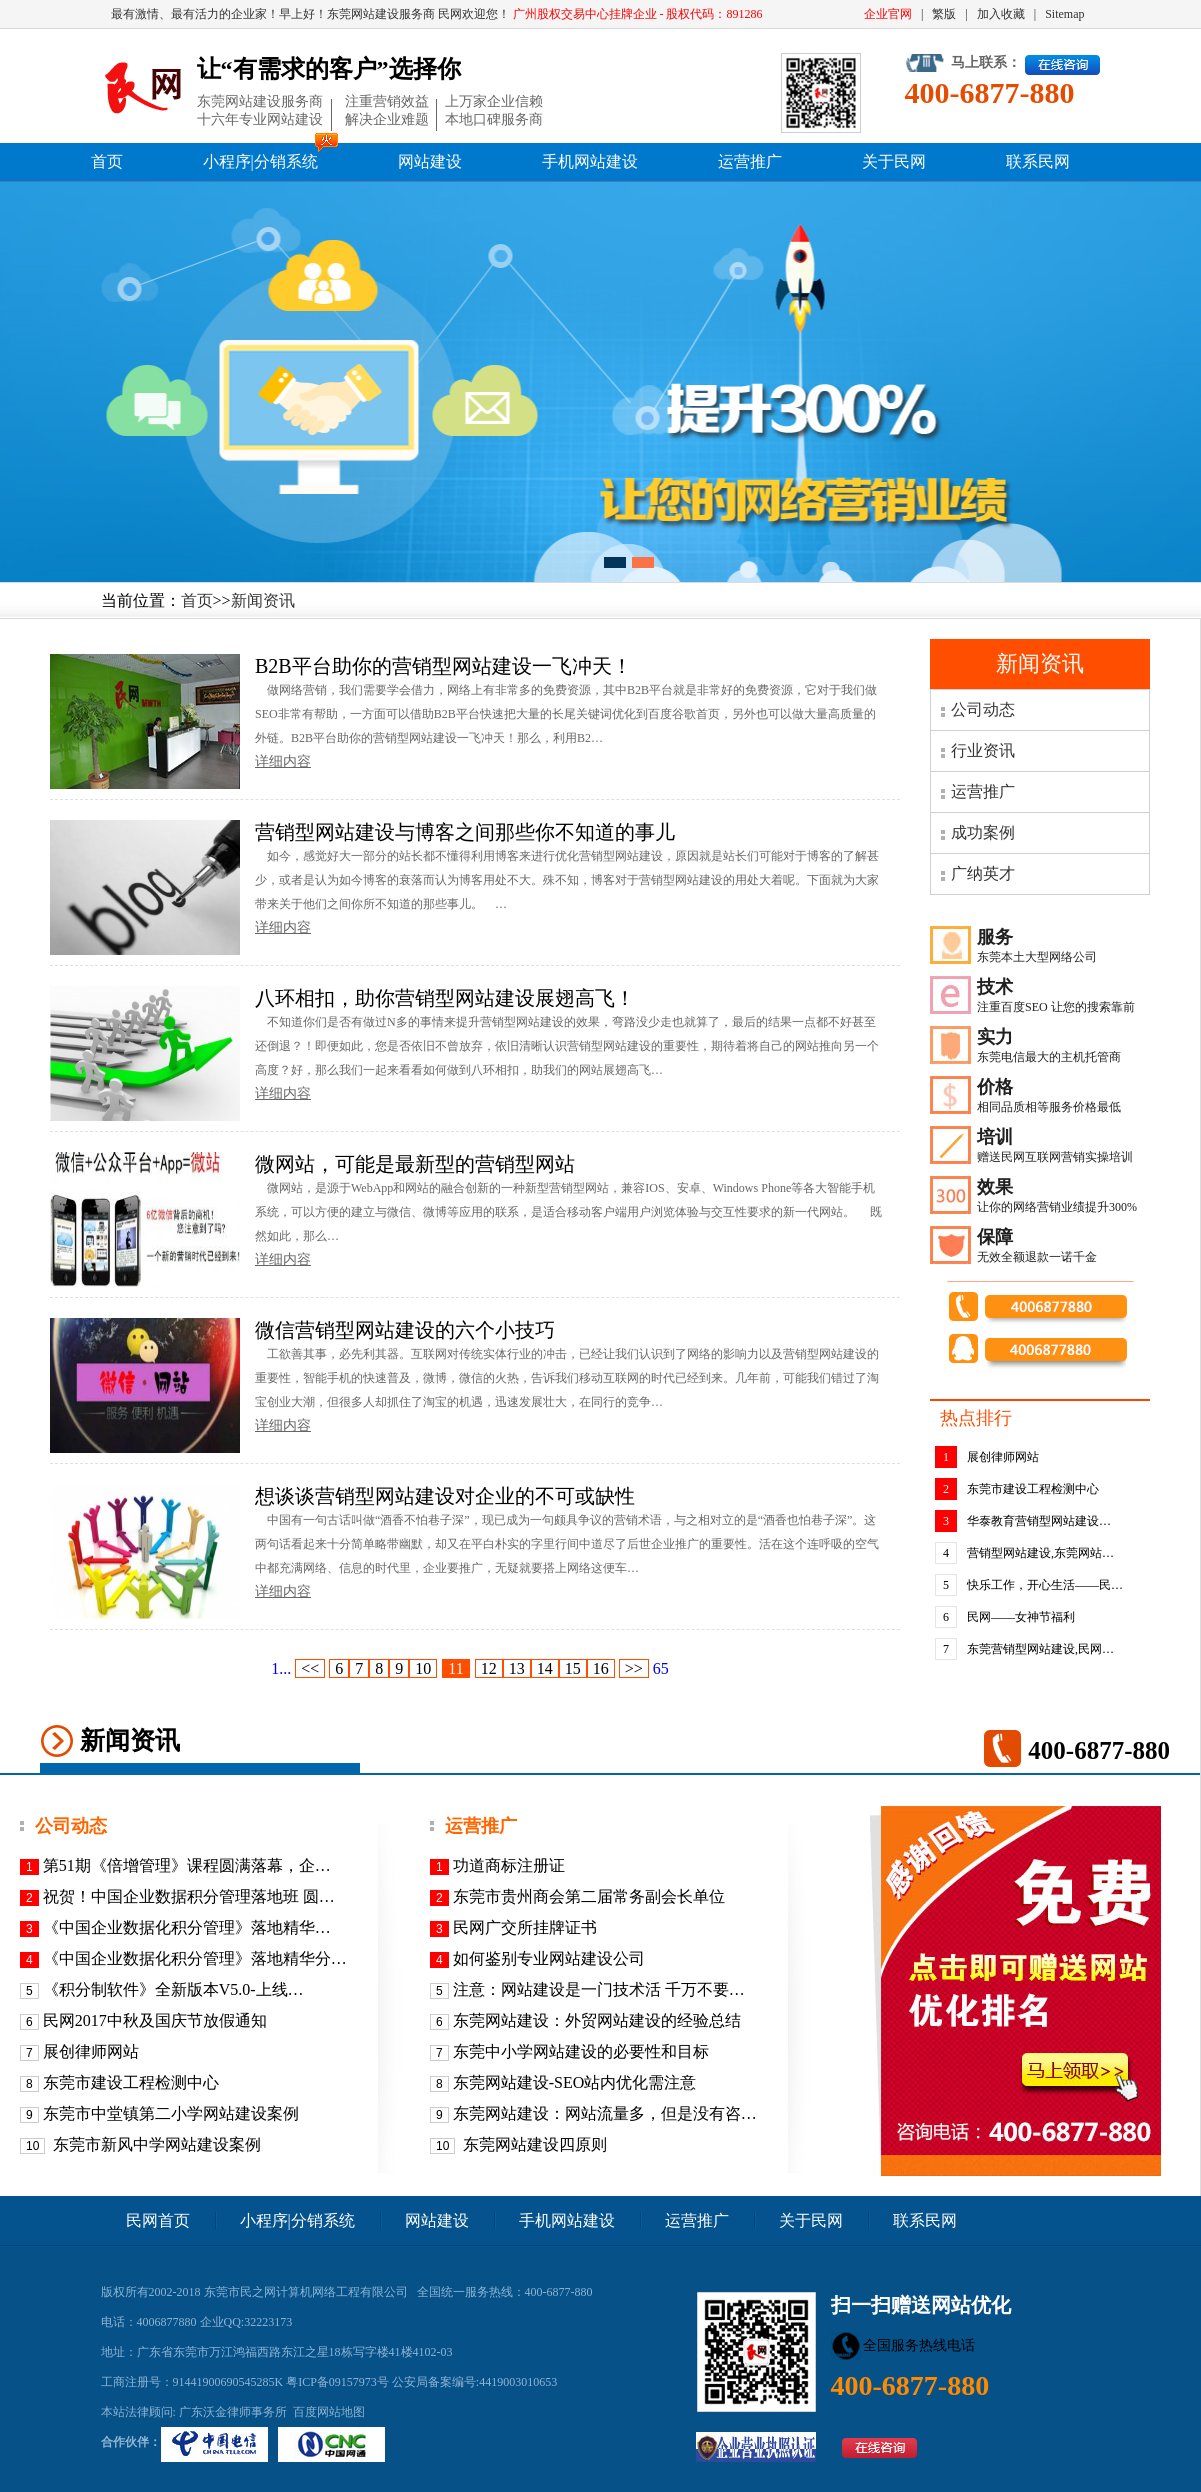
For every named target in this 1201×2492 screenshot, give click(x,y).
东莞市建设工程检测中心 (1033, 1489)
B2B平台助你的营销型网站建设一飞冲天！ (443, 666)
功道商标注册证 (509, 1865)
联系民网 (1038, 161)
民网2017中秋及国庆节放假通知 (155, 2020)
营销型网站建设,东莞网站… (1040, 1553)
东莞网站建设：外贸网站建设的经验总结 (597, 2020)
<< (310, 1668)
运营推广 (750, 161)
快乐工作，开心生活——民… (1045, 1585)
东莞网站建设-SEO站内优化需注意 (575, 2082)
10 (423, 1668)
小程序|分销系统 (260, 161)
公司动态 (983, 709)
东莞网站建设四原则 (533, 2144)
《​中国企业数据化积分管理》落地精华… (187, 1927)
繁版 (944, 14)
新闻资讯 (263, 600)
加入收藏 (1001, 14)
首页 (107, 161)
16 (601, 1668)
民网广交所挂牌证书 (525, 1927)
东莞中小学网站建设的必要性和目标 (581, 2051)
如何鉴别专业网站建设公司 (549, 1958)
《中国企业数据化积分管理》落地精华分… (195, 1958)
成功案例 (983, 832)
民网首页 (158, 2220)
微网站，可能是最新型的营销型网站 (415, 1164)
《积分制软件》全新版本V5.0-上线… (173, 1989)
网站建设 (430, 161)
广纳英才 (983, 873)
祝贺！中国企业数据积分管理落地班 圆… (189, 1896)
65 (661, 1668)
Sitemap (1064, 14)
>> (634, 1668)
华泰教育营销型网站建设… (1039, 1521)
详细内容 (283, 761)
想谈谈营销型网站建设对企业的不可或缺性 (445, 1496)
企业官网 (888, 14)
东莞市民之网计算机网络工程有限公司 (306, 2292)
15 (573, 1668)
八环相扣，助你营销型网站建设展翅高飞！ (445, 998)
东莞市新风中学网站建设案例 (155, 2144)
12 (489, 1668)
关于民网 (894, 161)
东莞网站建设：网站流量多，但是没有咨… (605, 2113)
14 (545, 1668)
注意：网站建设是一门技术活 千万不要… (599, 1989)
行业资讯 (983, 750)
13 (517, 1668)
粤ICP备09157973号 (337, 2382)
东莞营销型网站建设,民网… (1040, 1649)
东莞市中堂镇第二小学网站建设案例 (171, 2113)
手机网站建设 (590, 161)
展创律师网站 (1003, 1457)
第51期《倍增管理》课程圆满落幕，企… (187, 1865)
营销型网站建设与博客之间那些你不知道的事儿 (465, 832)
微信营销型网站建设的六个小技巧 (405, 1330)
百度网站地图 (329, 2412)
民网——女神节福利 (1021, 1617)
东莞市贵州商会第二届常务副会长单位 (589, 1896)
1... (281, 1668)
